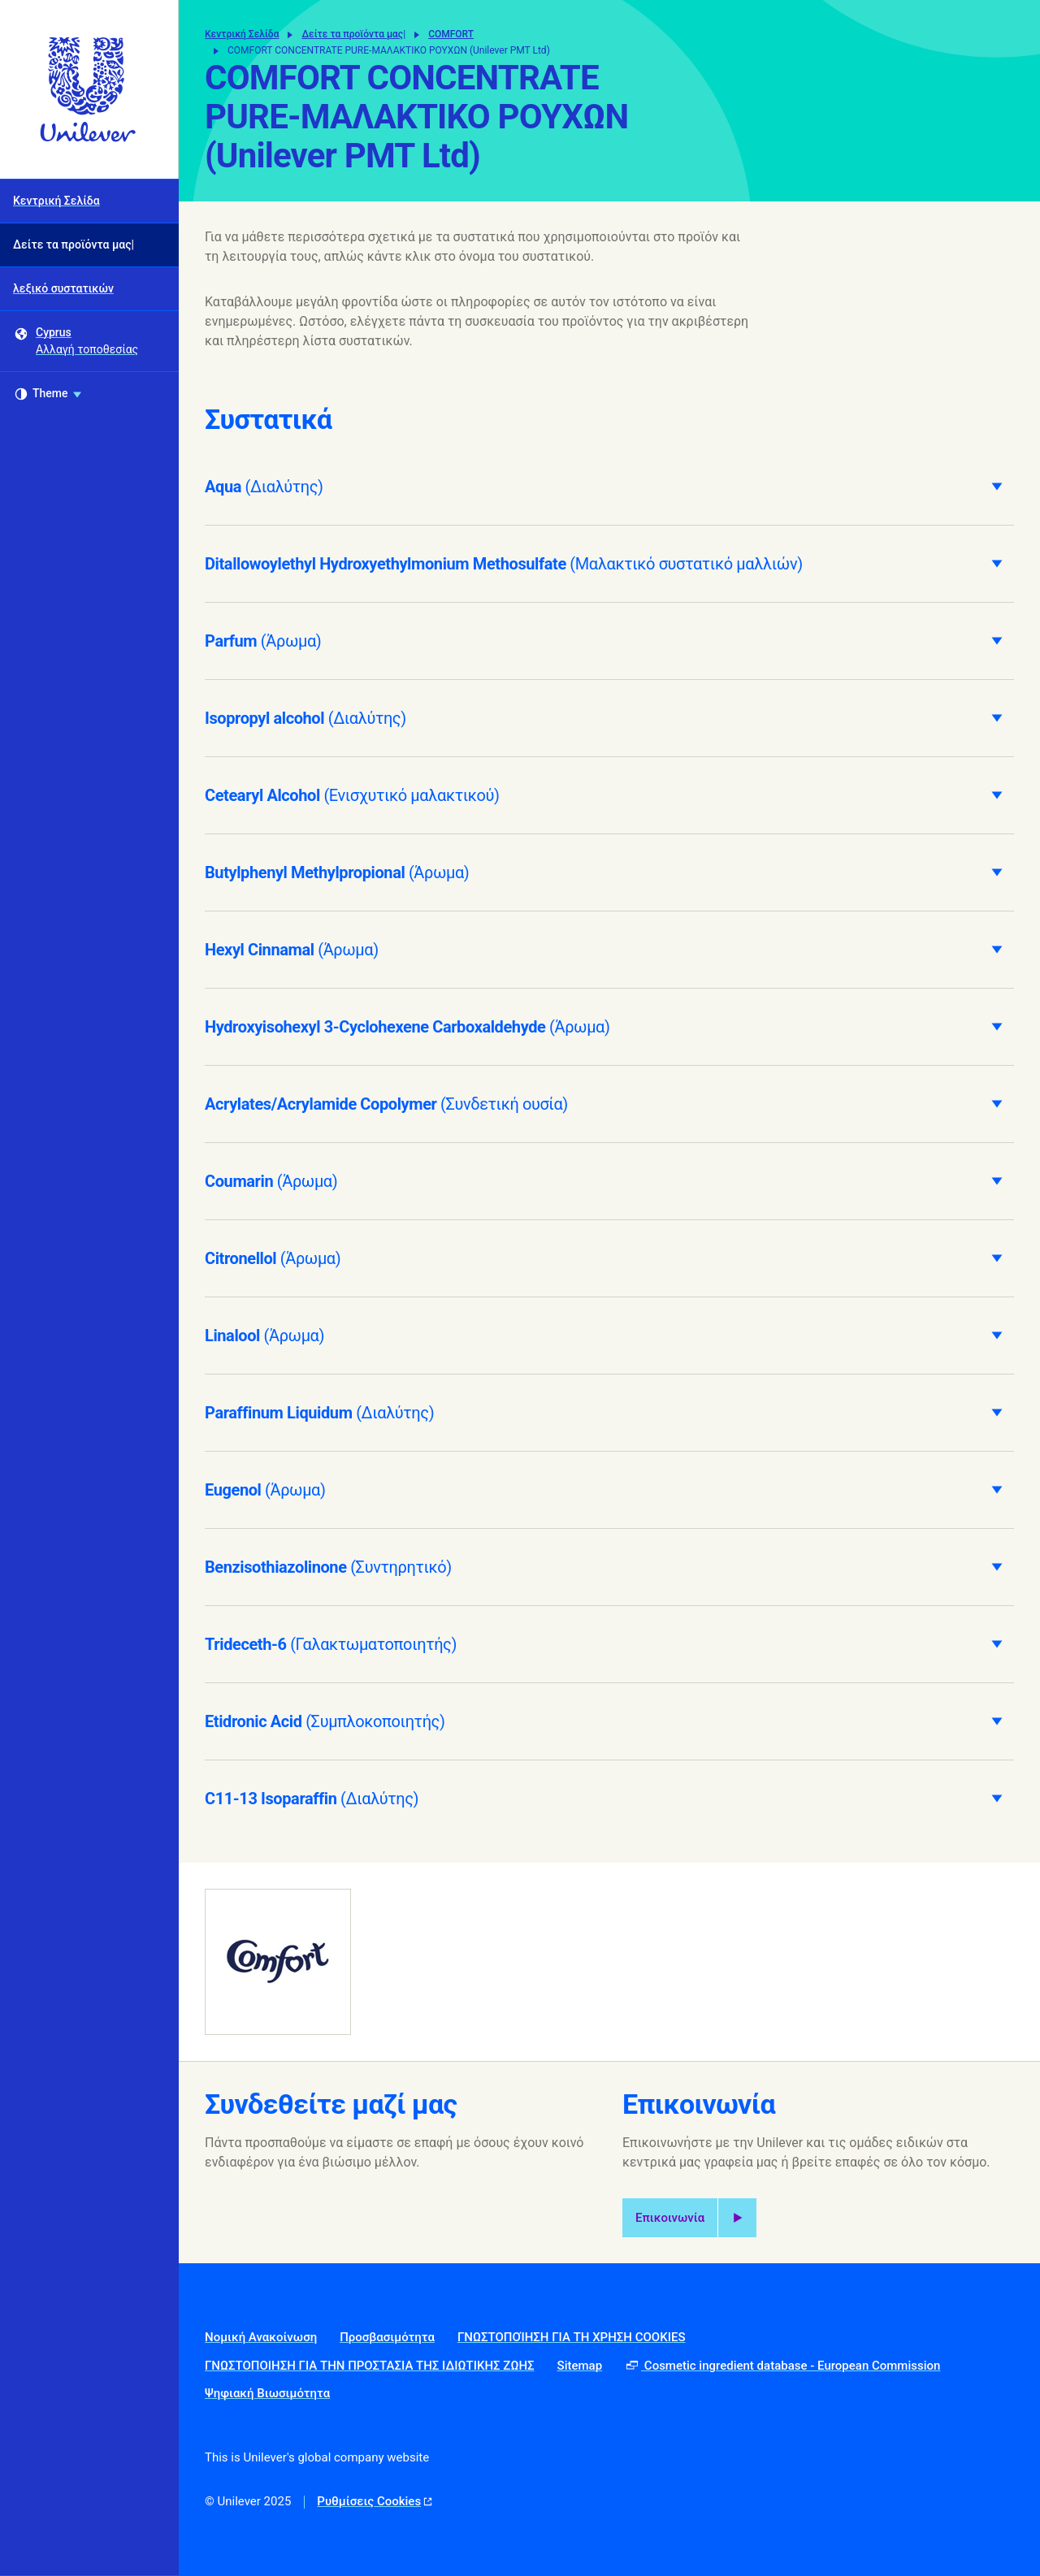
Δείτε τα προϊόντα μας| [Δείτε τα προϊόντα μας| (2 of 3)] (73, 244)
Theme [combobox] (48, 394)
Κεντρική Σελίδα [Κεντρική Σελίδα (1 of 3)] (56, 200)
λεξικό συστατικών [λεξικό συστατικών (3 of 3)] (63, 288)
